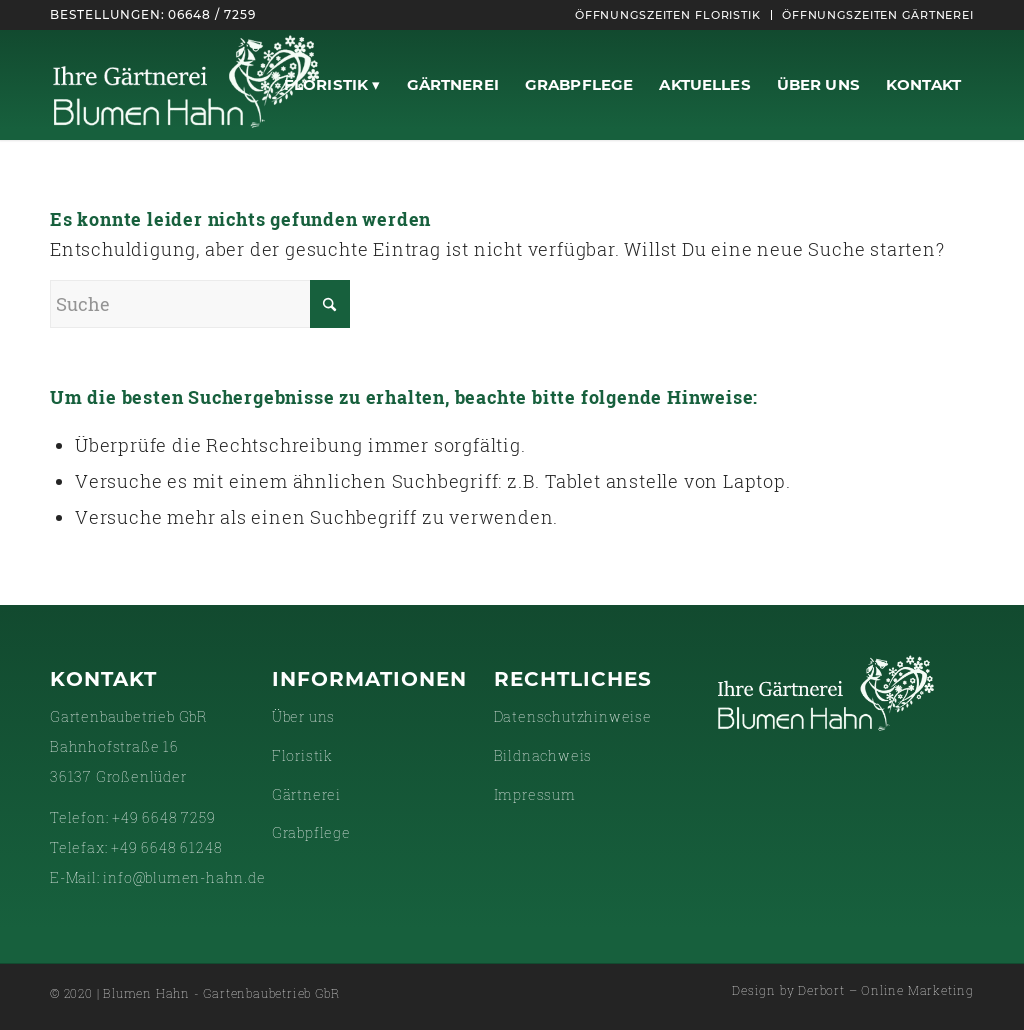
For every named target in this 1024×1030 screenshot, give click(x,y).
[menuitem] (668, 15)
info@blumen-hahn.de (184, 877)
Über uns (303, 716)
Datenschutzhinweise (573, 716)
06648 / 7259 (212, 14)
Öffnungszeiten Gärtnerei (878, 15)
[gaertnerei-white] (186, 85)
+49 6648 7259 (163, 817)
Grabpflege (311, 832)
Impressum (535, 794)
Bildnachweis (543, 755)
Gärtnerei (306, 794)
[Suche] (200, 304)
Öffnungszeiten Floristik (668, 15)
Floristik (302, 755)
